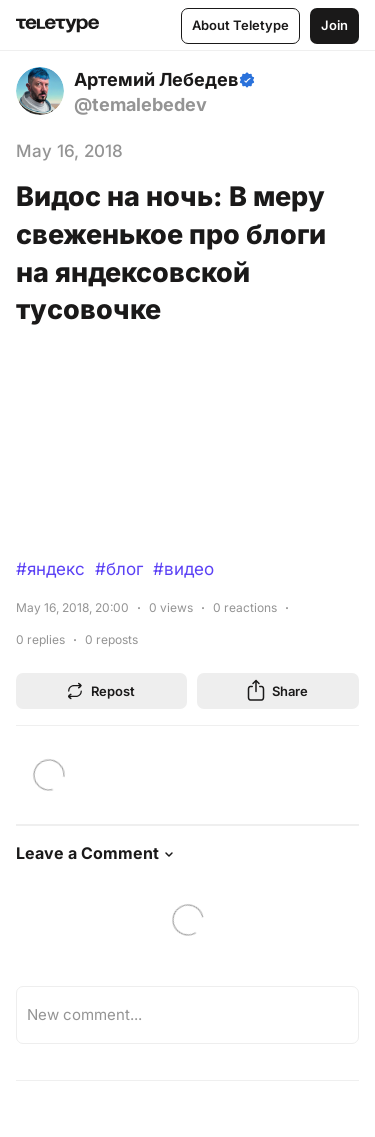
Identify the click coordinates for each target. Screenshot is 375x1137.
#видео (183, 569)
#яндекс (50, 569)
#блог (119, 569)
